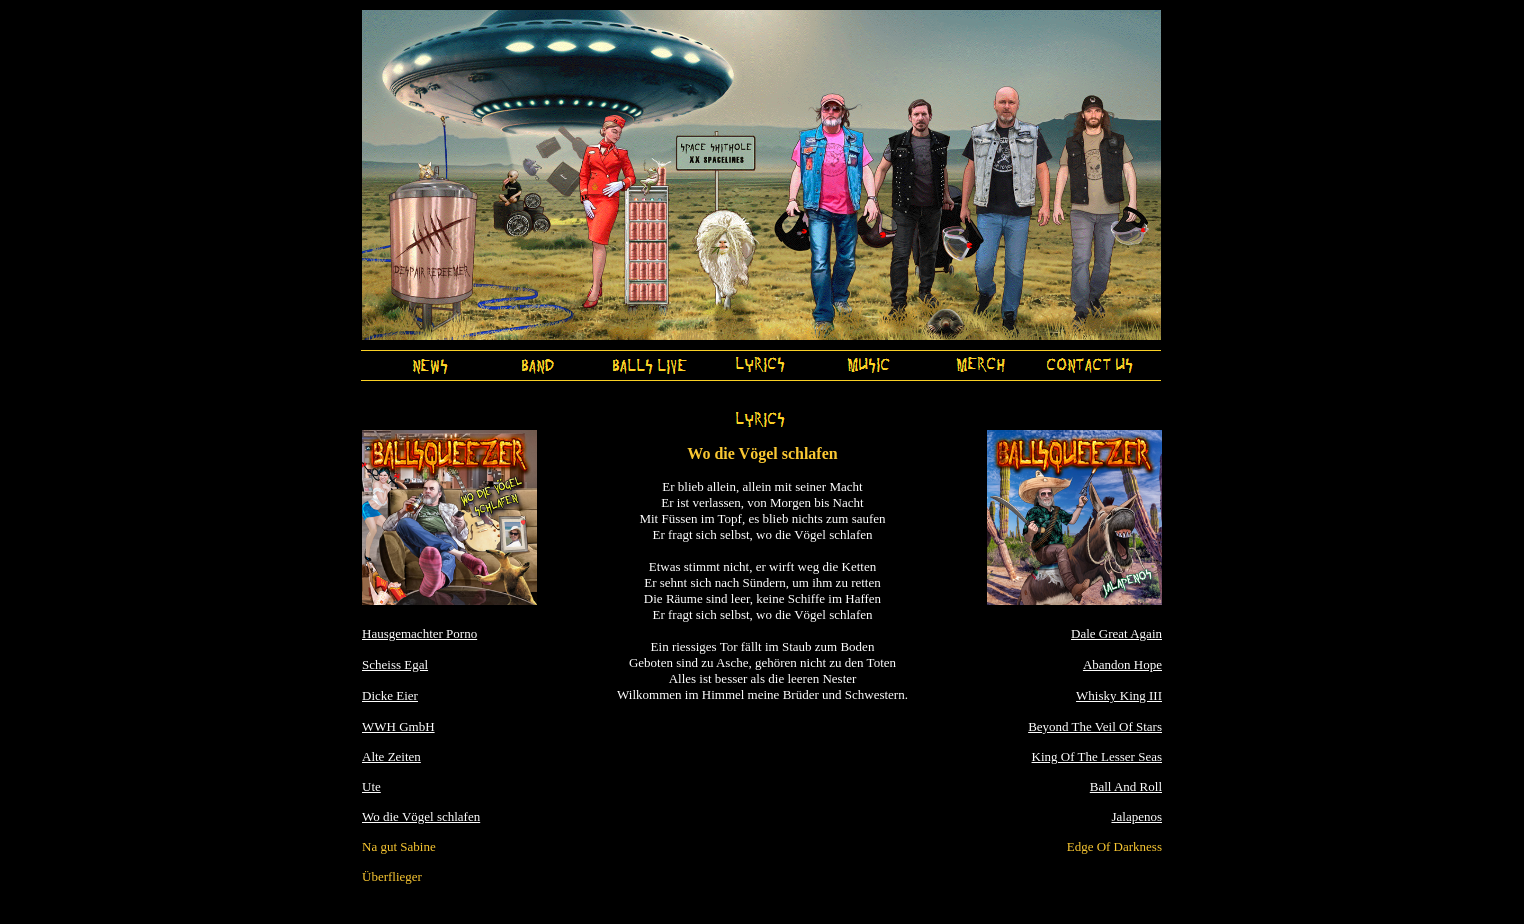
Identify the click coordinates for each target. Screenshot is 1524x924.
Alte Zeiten (391, 756)
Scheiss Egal (395, 664)
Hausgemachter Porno (419, 633)
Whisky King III (1119, 695)
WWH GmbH (398, 726)
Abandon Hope (1122, 664)
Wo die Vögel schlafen (421, 816)
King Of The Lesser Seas (1097, 756)
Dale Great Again (1116, 633)
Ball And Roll (1126, 786)
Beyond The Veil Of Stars (1095, 726)
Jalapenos (1136, 816)
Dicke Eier (390, 695)
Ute (371, 786)
